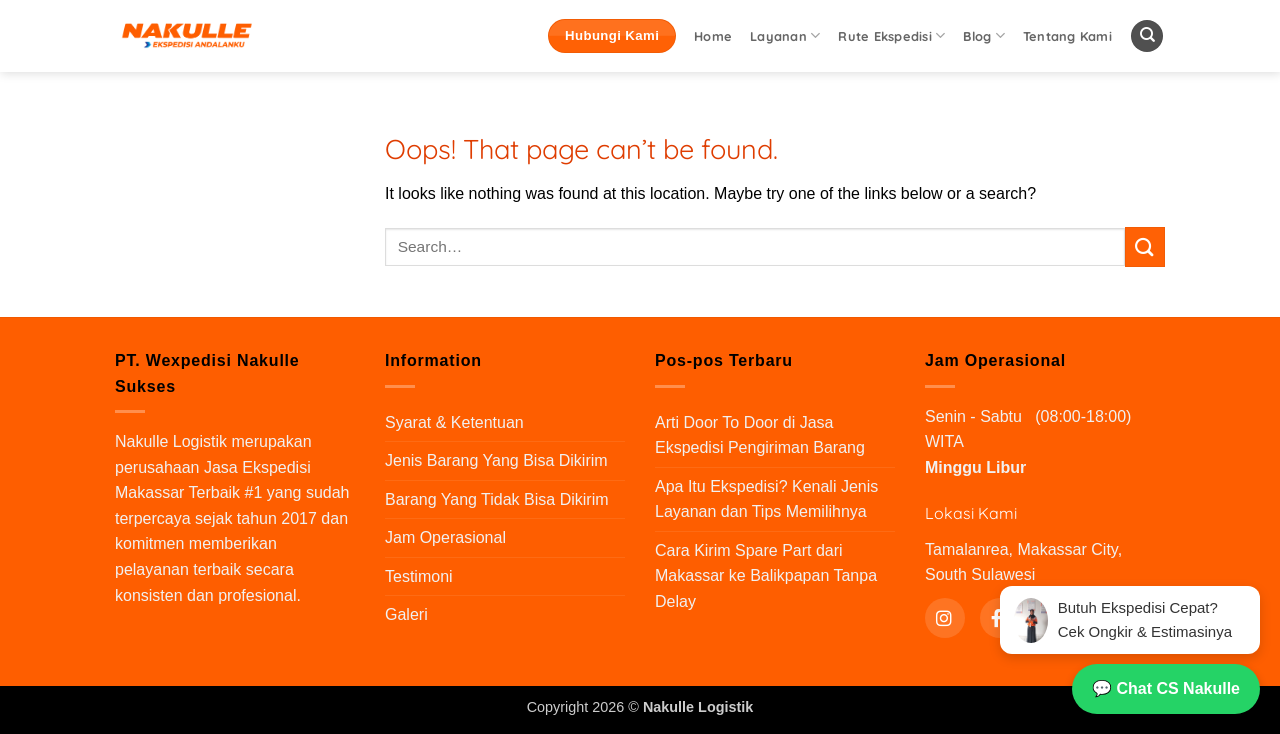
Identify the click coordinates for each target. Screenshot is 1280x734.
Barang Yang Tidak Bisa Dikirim (497, 499)
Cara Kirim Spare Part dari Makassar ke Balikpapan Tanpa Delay (766, 576)
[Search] (1147, 36)
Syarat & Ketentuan (454, 422)
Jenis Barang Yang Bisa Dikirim (496, 460)
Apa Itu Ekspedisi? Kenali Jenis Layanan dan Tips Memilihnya (766, 499)
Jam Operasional (445, 537)
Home (713, 36)
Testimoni (419, 576)
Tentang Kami (1067, 36)
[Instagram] (945, 618)
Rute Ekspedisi (891, 35)
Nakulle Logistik (171, 441)
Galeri (406, 614)
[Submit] (1145, 246)
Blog (983, 35)
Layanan (785, 35)
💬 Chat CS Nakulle (1166, 688)
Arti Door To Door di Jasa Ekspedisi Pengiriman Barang (760, 435)
